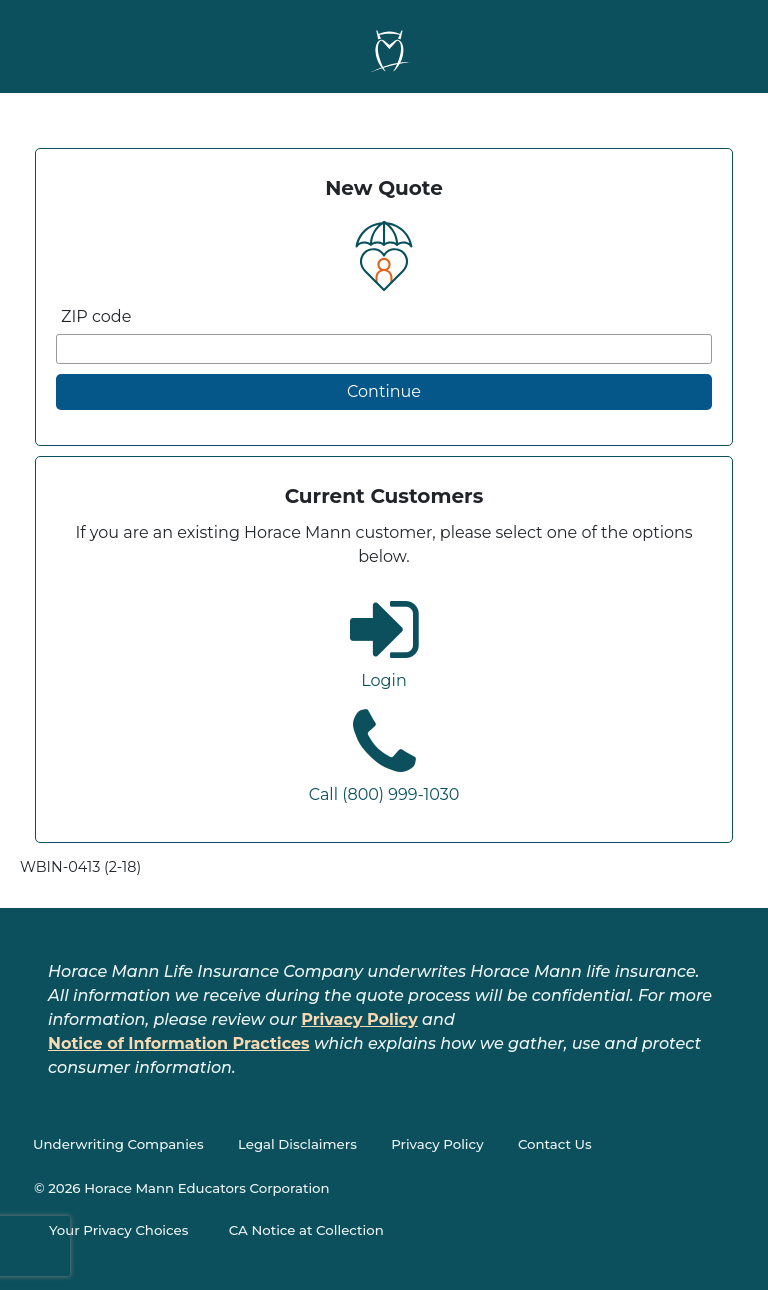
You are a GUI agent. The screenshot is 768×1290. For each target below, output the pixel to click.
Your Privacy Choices (118, 1230)
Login (383, 680)
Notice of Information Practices (179, 1043)
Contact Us (555, 1144)
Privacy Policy (359, 1019)
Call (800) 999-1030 (384, 794)
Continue (384, 391)
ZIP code (96, 316)
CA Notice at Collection (306, 1230)
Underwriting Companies (118, 1144)
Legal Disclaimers (297, 1144)
